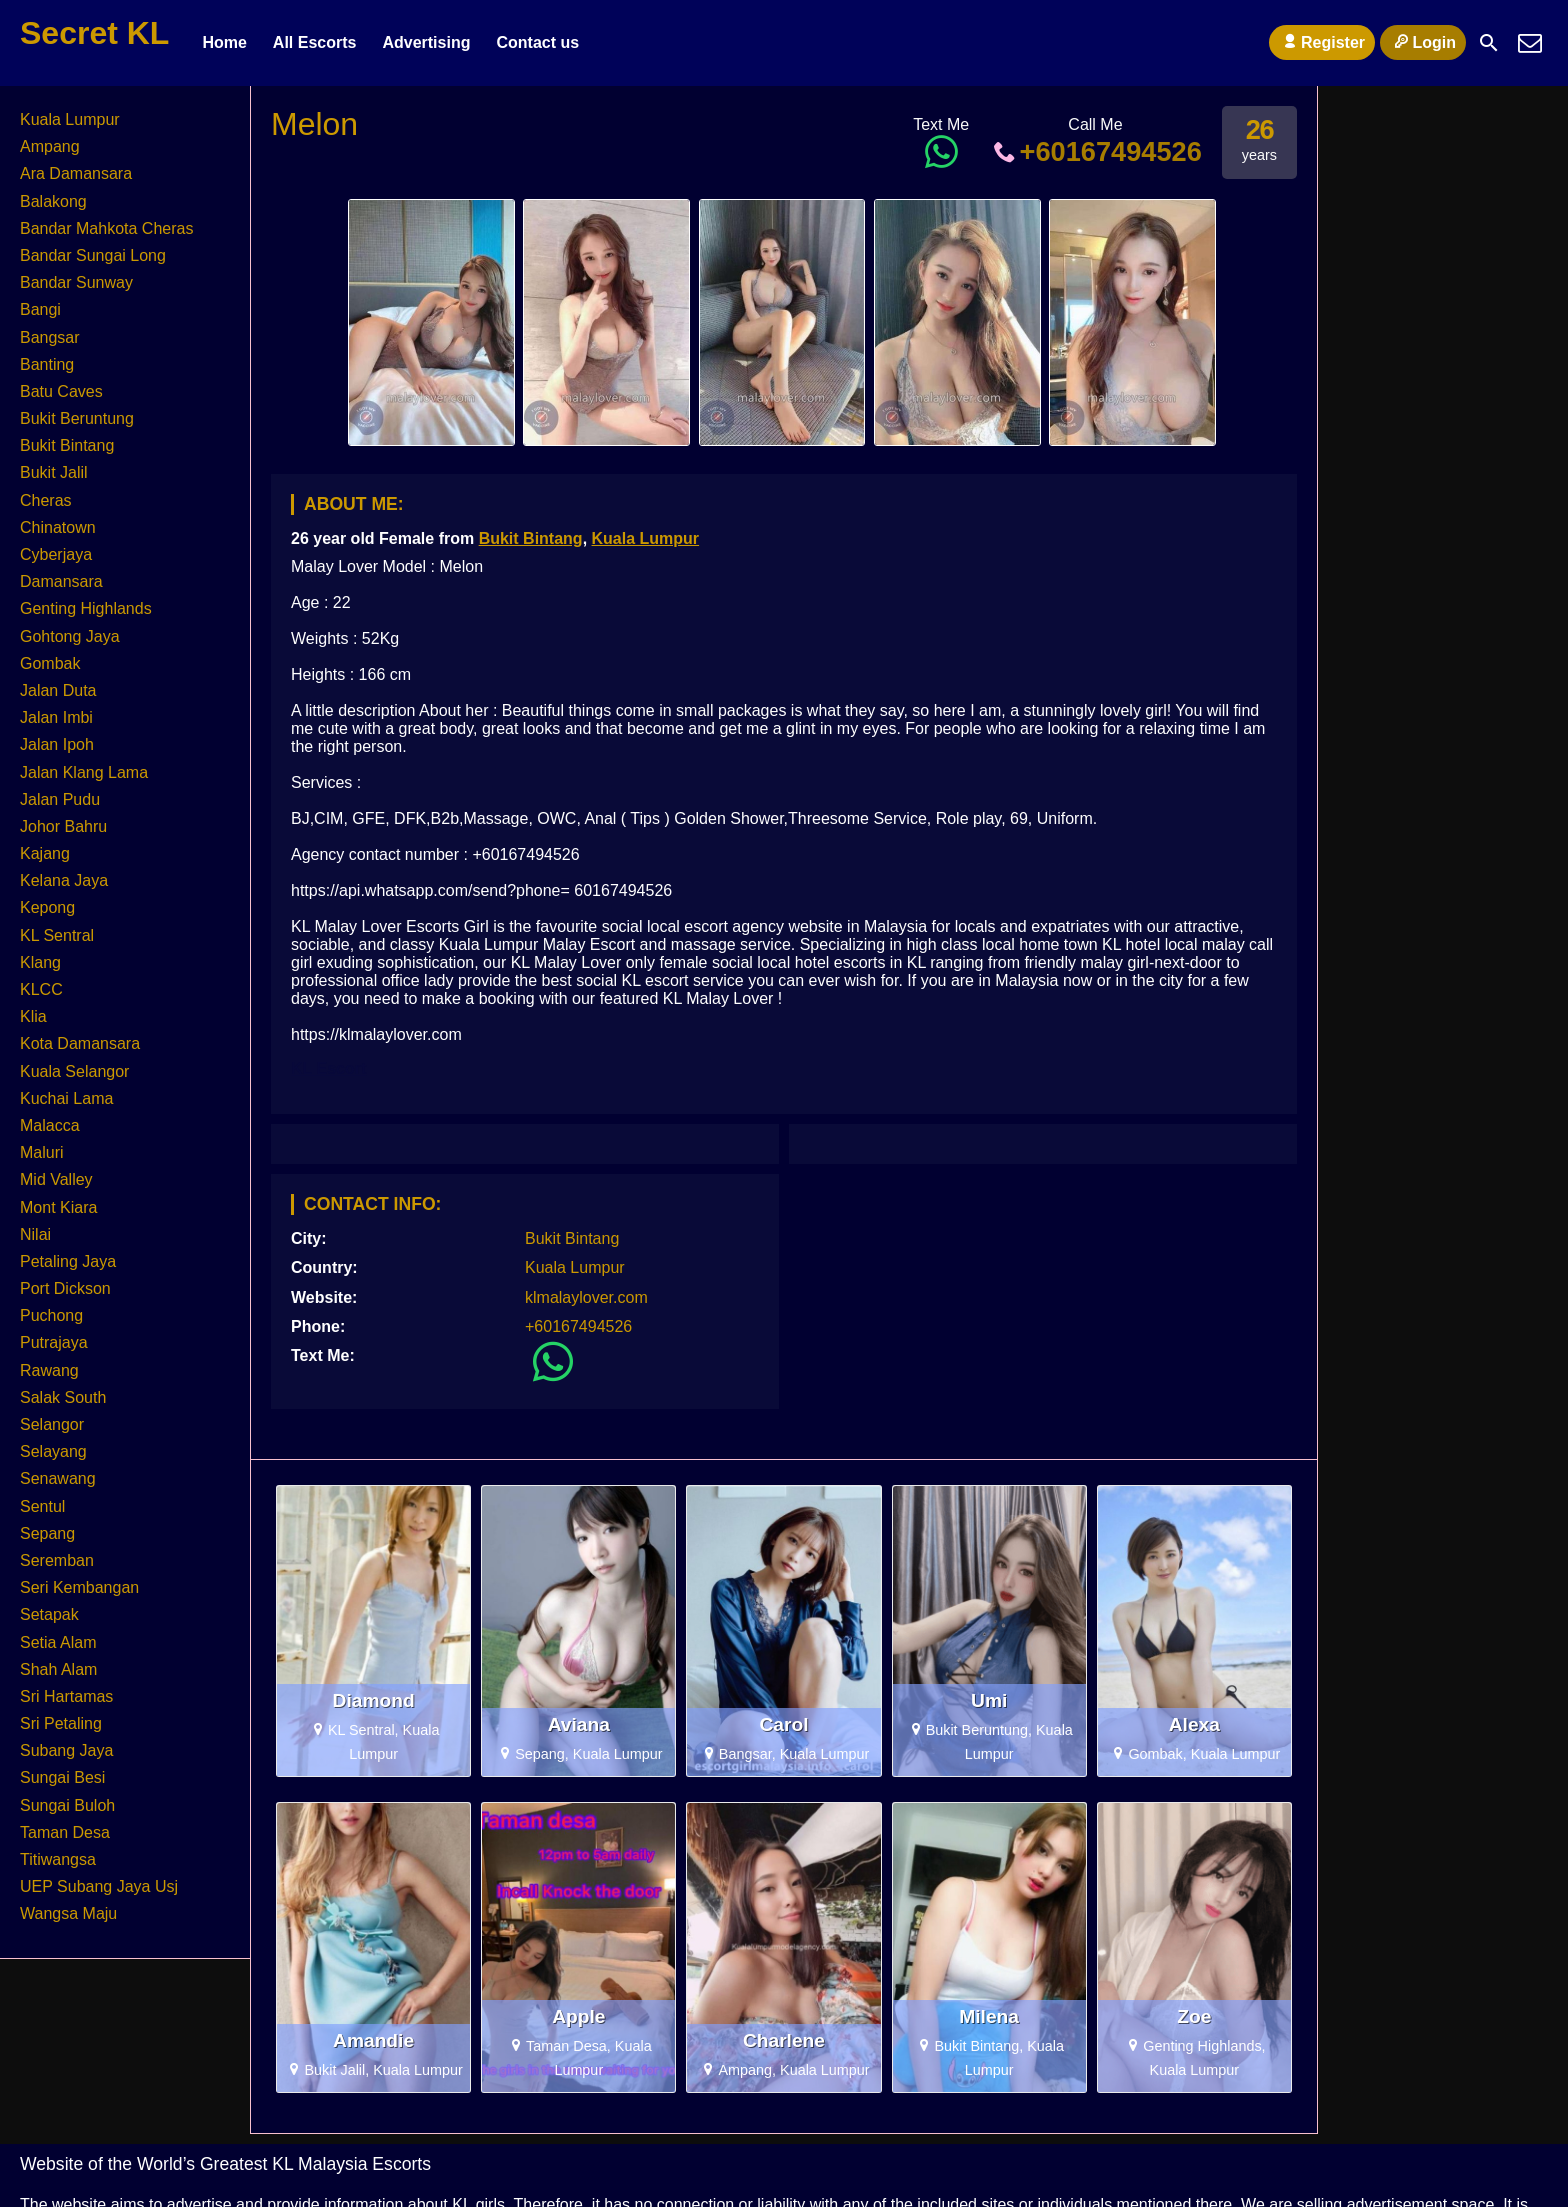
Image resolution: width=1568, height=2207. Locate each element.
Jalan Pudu (60, 799)
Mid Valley (56, 1179)
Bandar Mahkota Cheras (106, 228)
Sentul (42, 1506)
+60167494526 (1095, 151)
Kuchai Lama (66, 1098)
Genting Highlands (86, 608)
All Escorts (315, 42)
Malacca (50, 1125)
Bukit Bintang (531, 538)
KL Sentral (57, 935)
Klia (33, 1016)
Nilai (35, 1234)
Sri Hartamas (66, 1696)
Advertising (426, 42)
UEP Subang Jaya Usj (99, 1886)
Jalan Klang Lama (84, 772)
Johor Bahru (63, 826)
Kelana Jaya (64, 880)
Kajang (45, 853)
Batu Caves (61, 391)
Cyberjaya (56, 554)
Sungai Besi (62, 1777)
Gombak (50, 663)
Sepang (47, 1533)
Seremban (57, 1560)
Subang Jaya (66, 1750)
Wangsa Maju (68, 1913)
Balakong (53, 201)
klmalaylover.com (586, 1297)
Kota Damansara (80, 1043)
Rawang (49, 1370)
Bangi (40, 309)
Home (224, 42)
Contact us (537, 42)
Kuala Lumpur (646, 538)
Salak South (63, 1397)
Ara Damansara (76, 173)
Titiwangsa (58, 1859)
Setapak (49, 1614)
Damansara (61, 581)
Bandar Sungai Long (93, 255)
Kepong (47, 907)
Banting (47, 364)
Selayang (53, 1451)
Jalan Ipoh (57, 744)
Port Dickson (65, 1288)
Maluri (42, 1152)
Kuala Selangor (74, 1071)
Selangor (52, 1424)
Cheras (46, 500)
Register (1322, 42)
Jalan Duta (58, 690)
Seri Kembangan (79, 1587)
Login (1423, 42)
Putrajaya (54, 1342)
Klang (40, 962)
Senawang (58, 1478)
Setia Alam (58, 1642)
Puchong (51, 1315)
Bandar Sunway (76, 282)
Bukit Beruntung (77, 418)
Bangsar (50, 337)
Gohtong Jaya (70, 636)
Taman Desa (65, 1832)
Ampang (50, 146)
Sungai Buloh (67, 1805)
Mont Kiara (58, 1207)
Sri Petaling (61, 1723)
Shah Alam (58, 1669)
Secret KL (94, 33)
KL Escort (328, 1068)
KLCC (41, 989)
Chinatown (58, 527)
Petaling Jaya (68, 1261)
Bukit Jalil (54, 472)
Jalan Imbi (56, 717)
